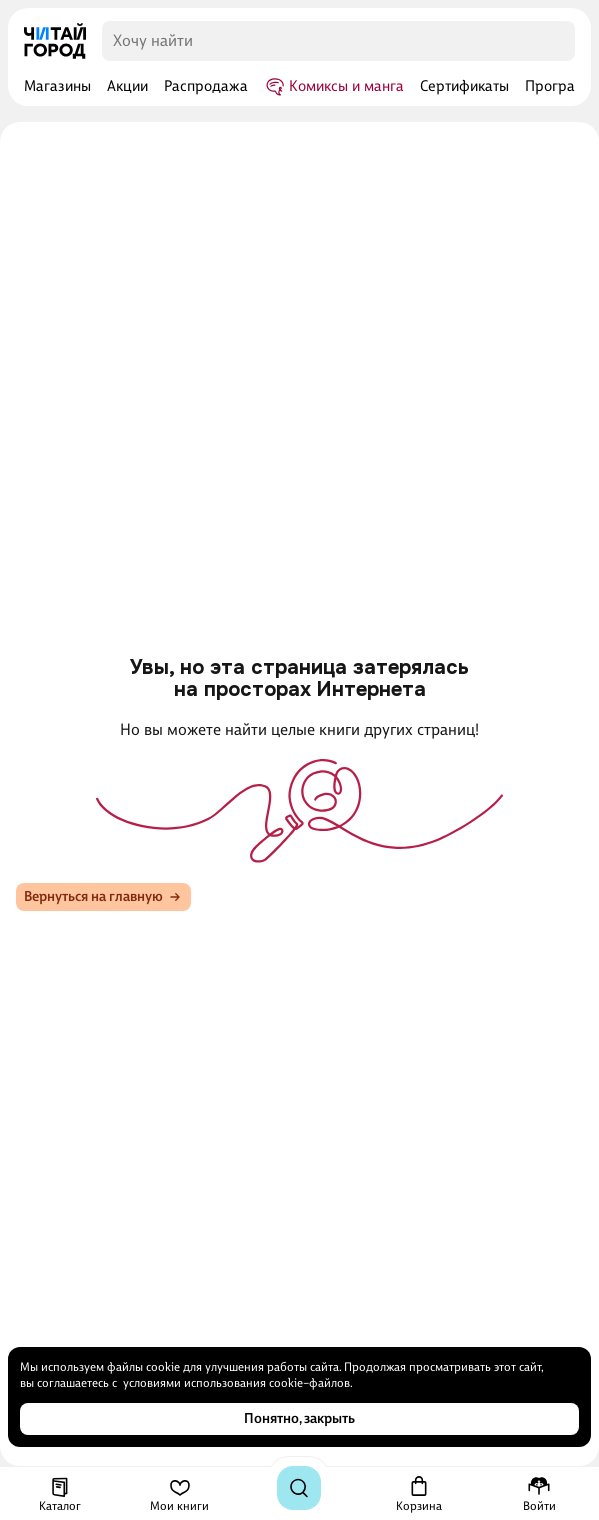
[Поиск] (299, 1488)
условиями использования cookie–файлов (236, 1383)
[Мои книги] (179, 1494)
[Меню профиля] (539, 1494)
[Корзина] (419, 1494)
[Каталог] (60, 1494)
